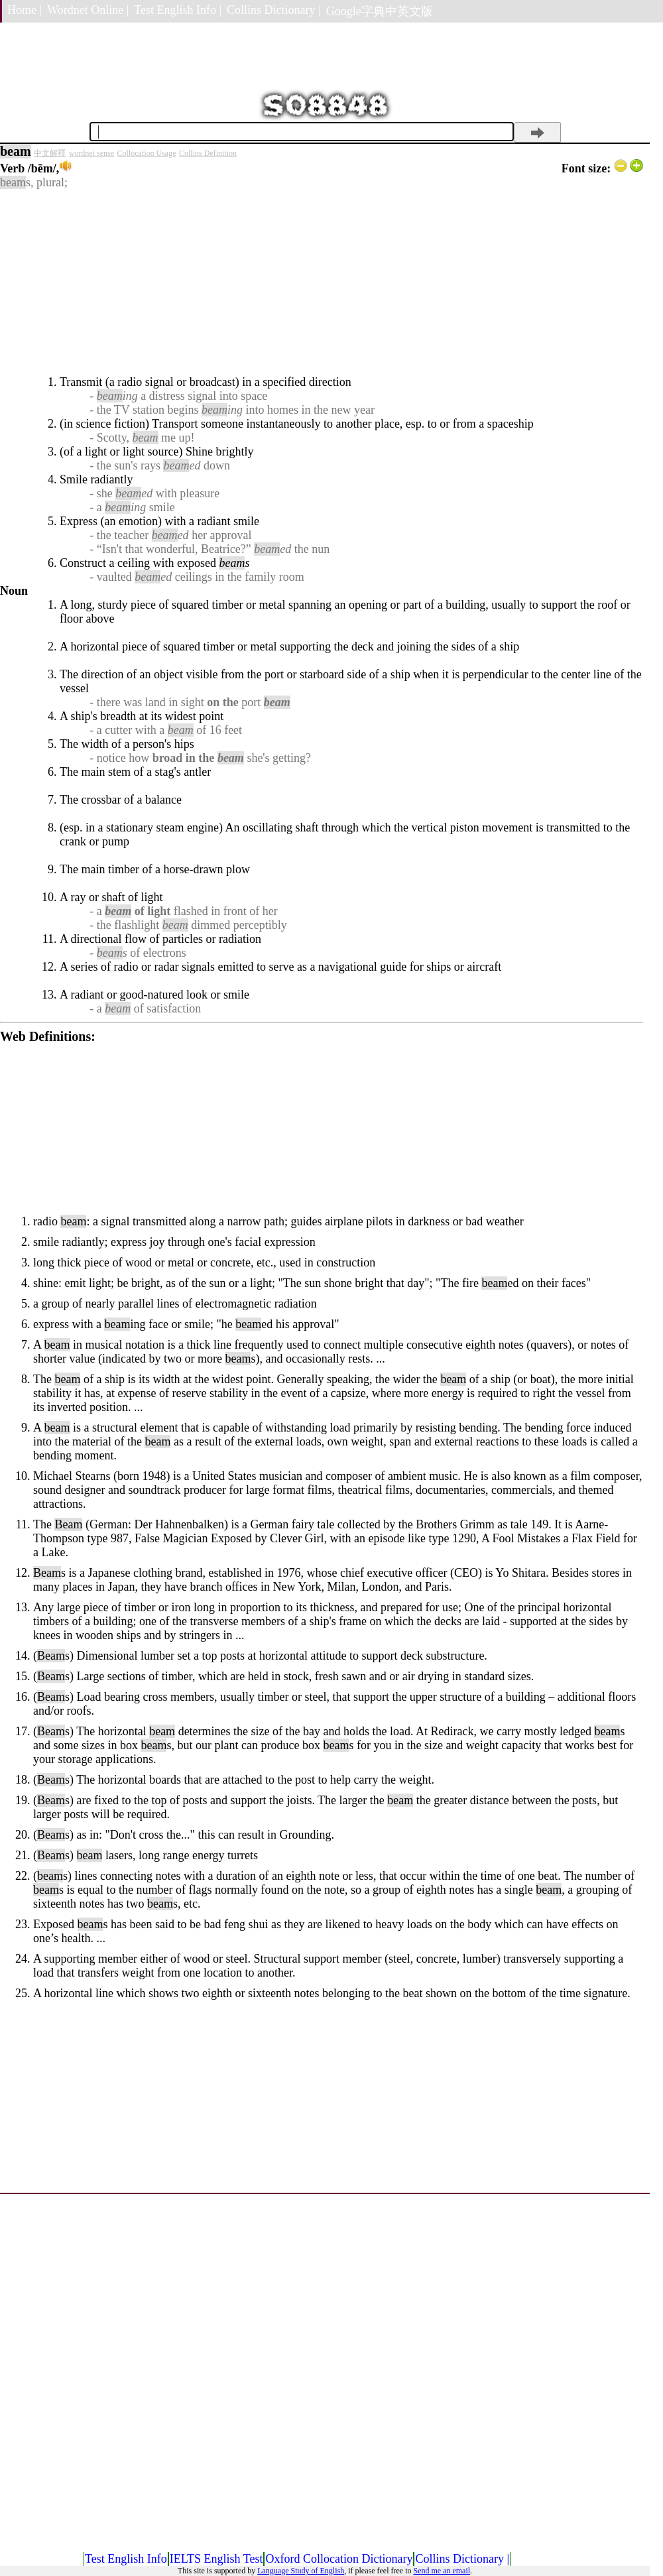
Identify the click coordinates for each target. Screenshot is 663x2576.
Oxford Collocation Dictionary (338, 2558)
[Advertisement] (321, 282)
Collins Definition (208, 153)
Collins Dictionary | (274, 10)
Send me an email (441, 2570)
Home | (24, 10)
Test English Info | (177, 10)
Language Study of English (300, 2570)
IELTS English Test (216, 2558)
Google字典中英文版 (379, 11)
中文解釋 (50, 153)
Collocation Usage (146, 153)
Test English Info (126, 2558)
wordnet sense (91, 153)
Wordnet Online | (88, 10)
